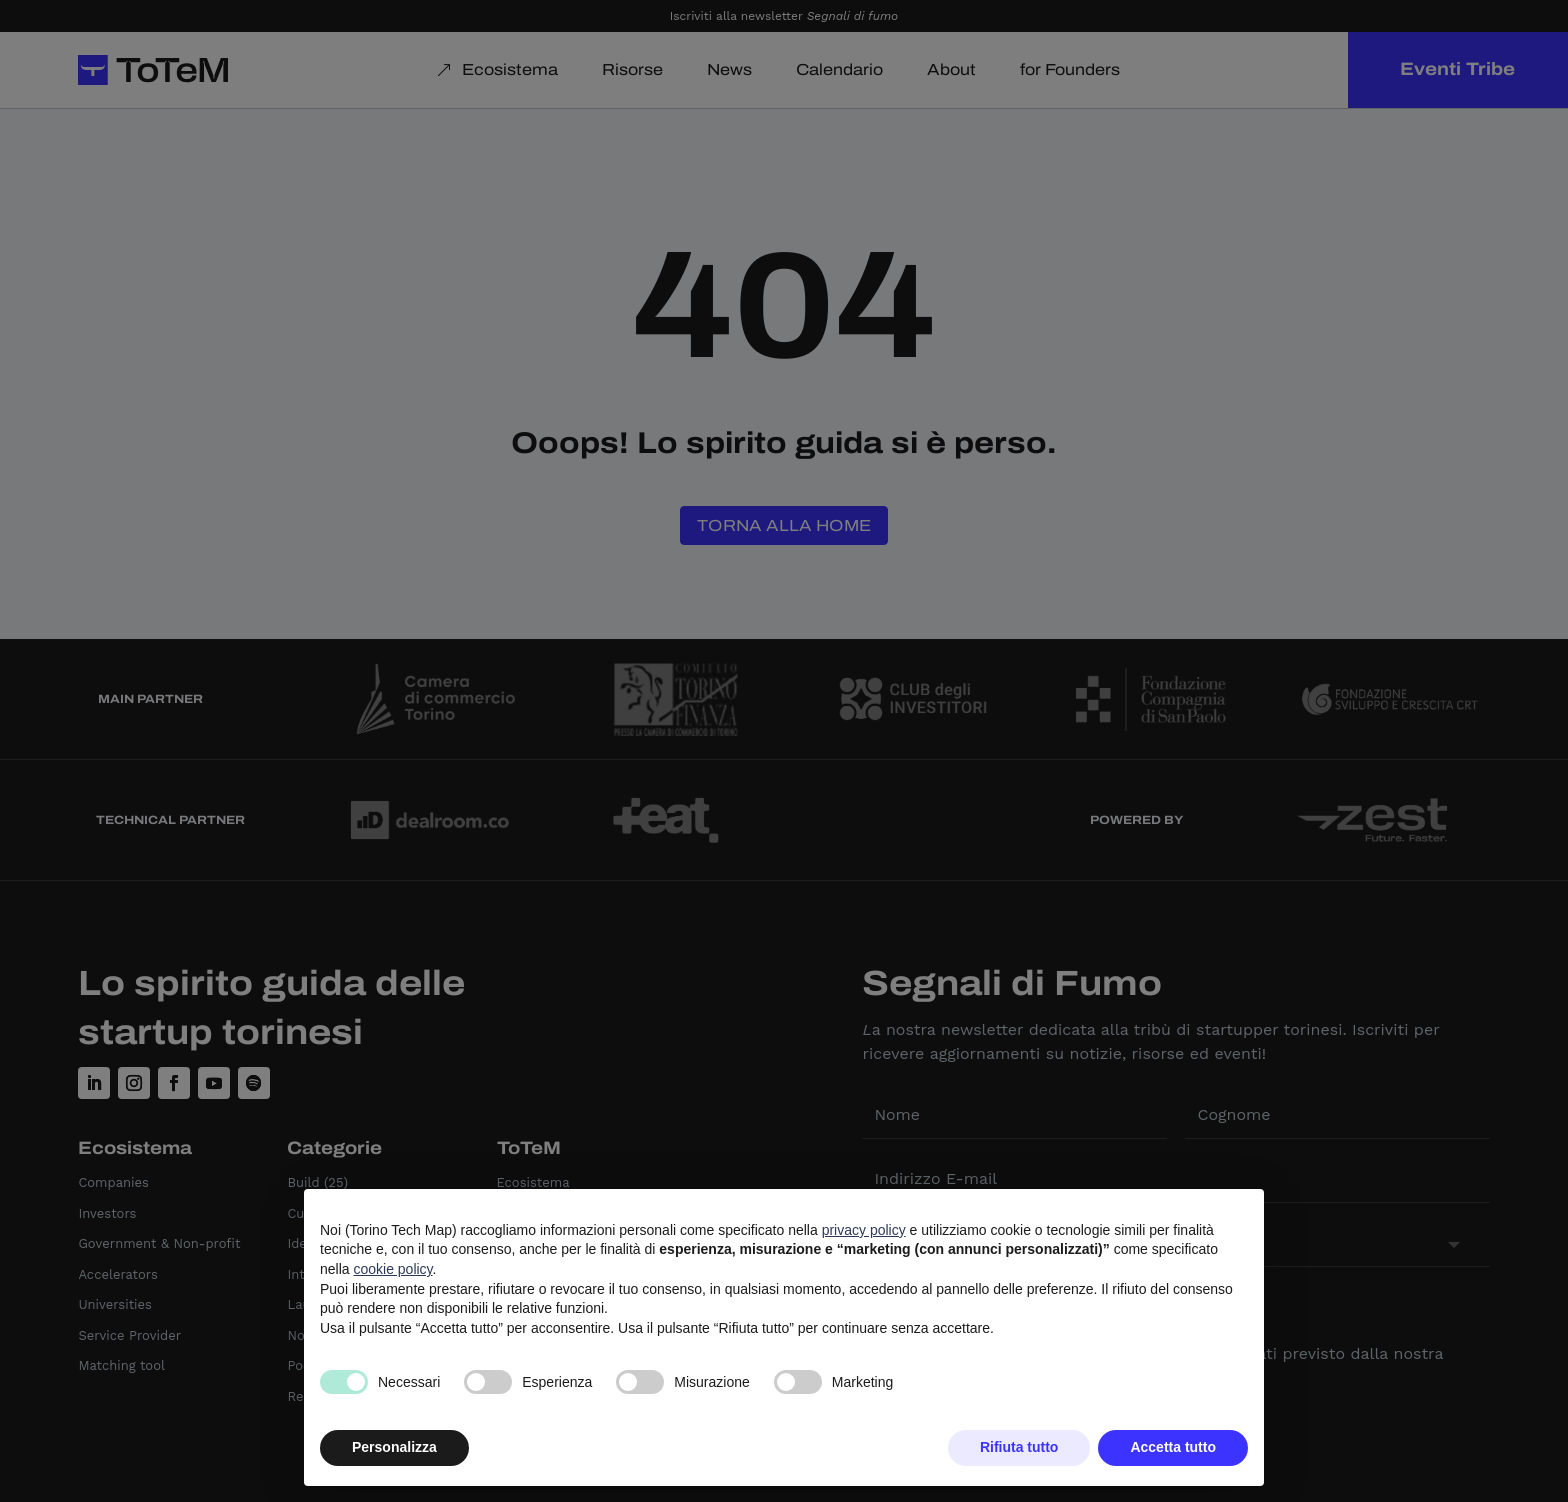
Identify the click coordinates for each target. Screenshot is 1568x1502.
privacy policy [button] (864, 1230)
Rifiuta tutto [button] (1019, 1447)
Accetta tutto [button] (1173, 1447)
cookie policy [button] (392, 1269)
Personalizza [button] (394, 1447)
